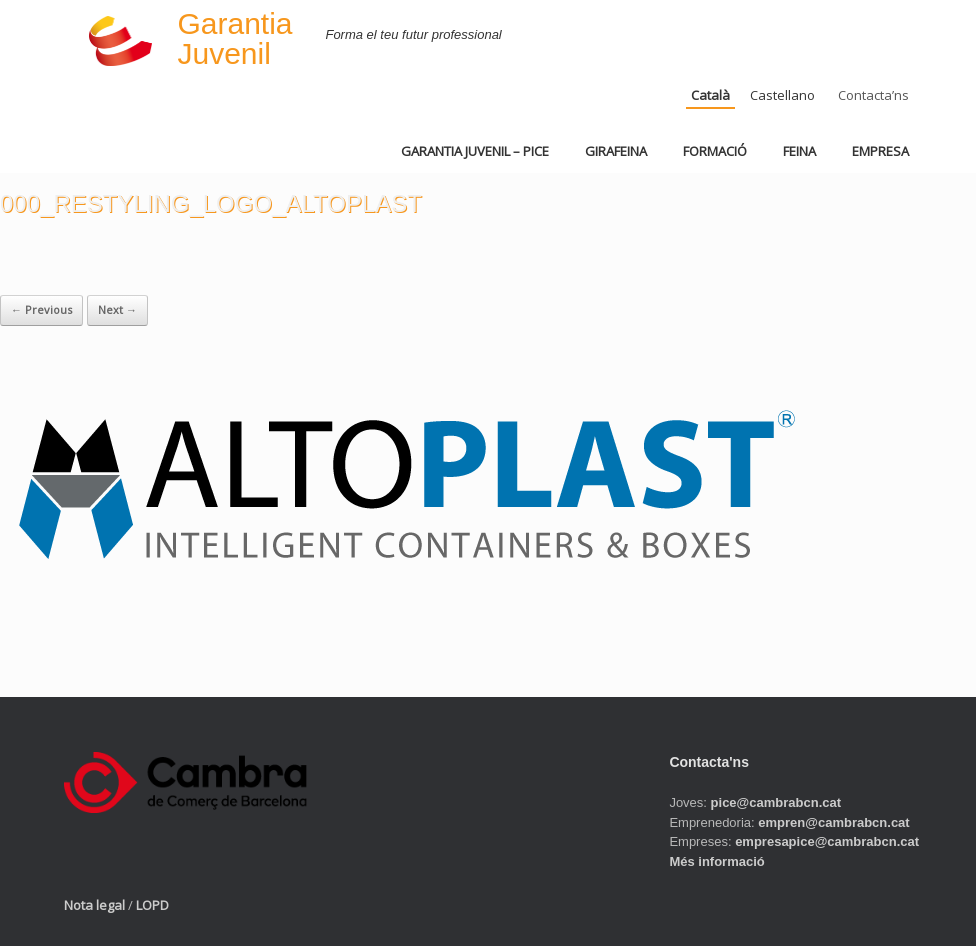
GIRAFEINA (616, 151)
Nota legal (94, 905)
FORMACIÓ (715, 151)
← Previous (41, 309)
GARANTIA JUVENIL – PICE (475, 151)
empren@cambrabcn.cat (833, 822)
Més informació (716, 861)
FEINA (799, 151)
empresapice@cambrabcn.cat (827, 841)
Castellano (782, 95)
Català (710, 95)
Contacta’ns (873, 95)
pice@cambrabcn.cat (776, 802)
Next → (117, 309)
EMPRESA (880, 151)
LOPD (152, 905)
